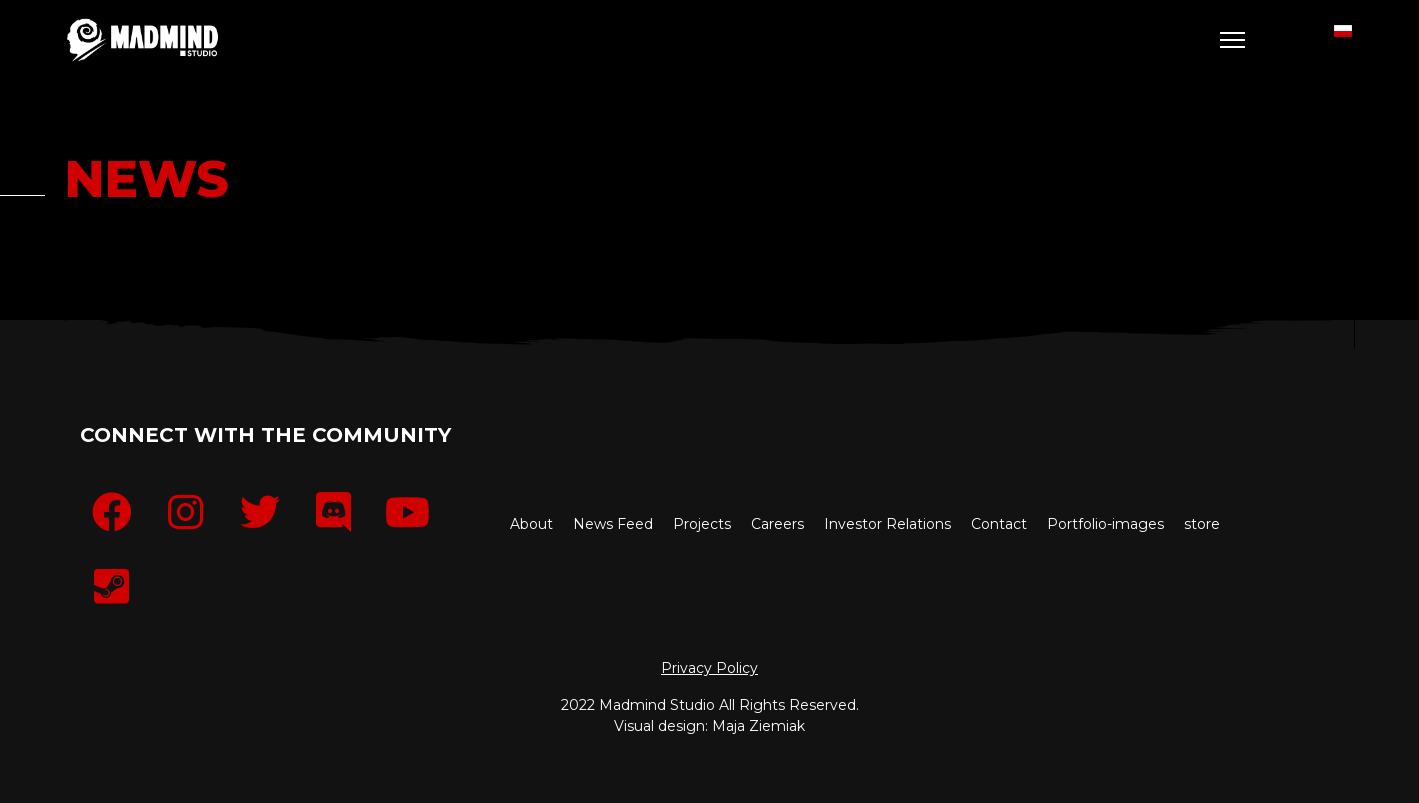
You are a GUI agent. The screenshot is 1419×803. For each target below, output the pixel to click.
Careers (777, 524)
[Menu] (1232, 40)
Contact (999, 524)
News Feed (613, 524)
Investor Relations (887, 524)
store (1202, 524)
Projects (702, 524)
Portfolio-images (1105, 524)
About (531, 524)
